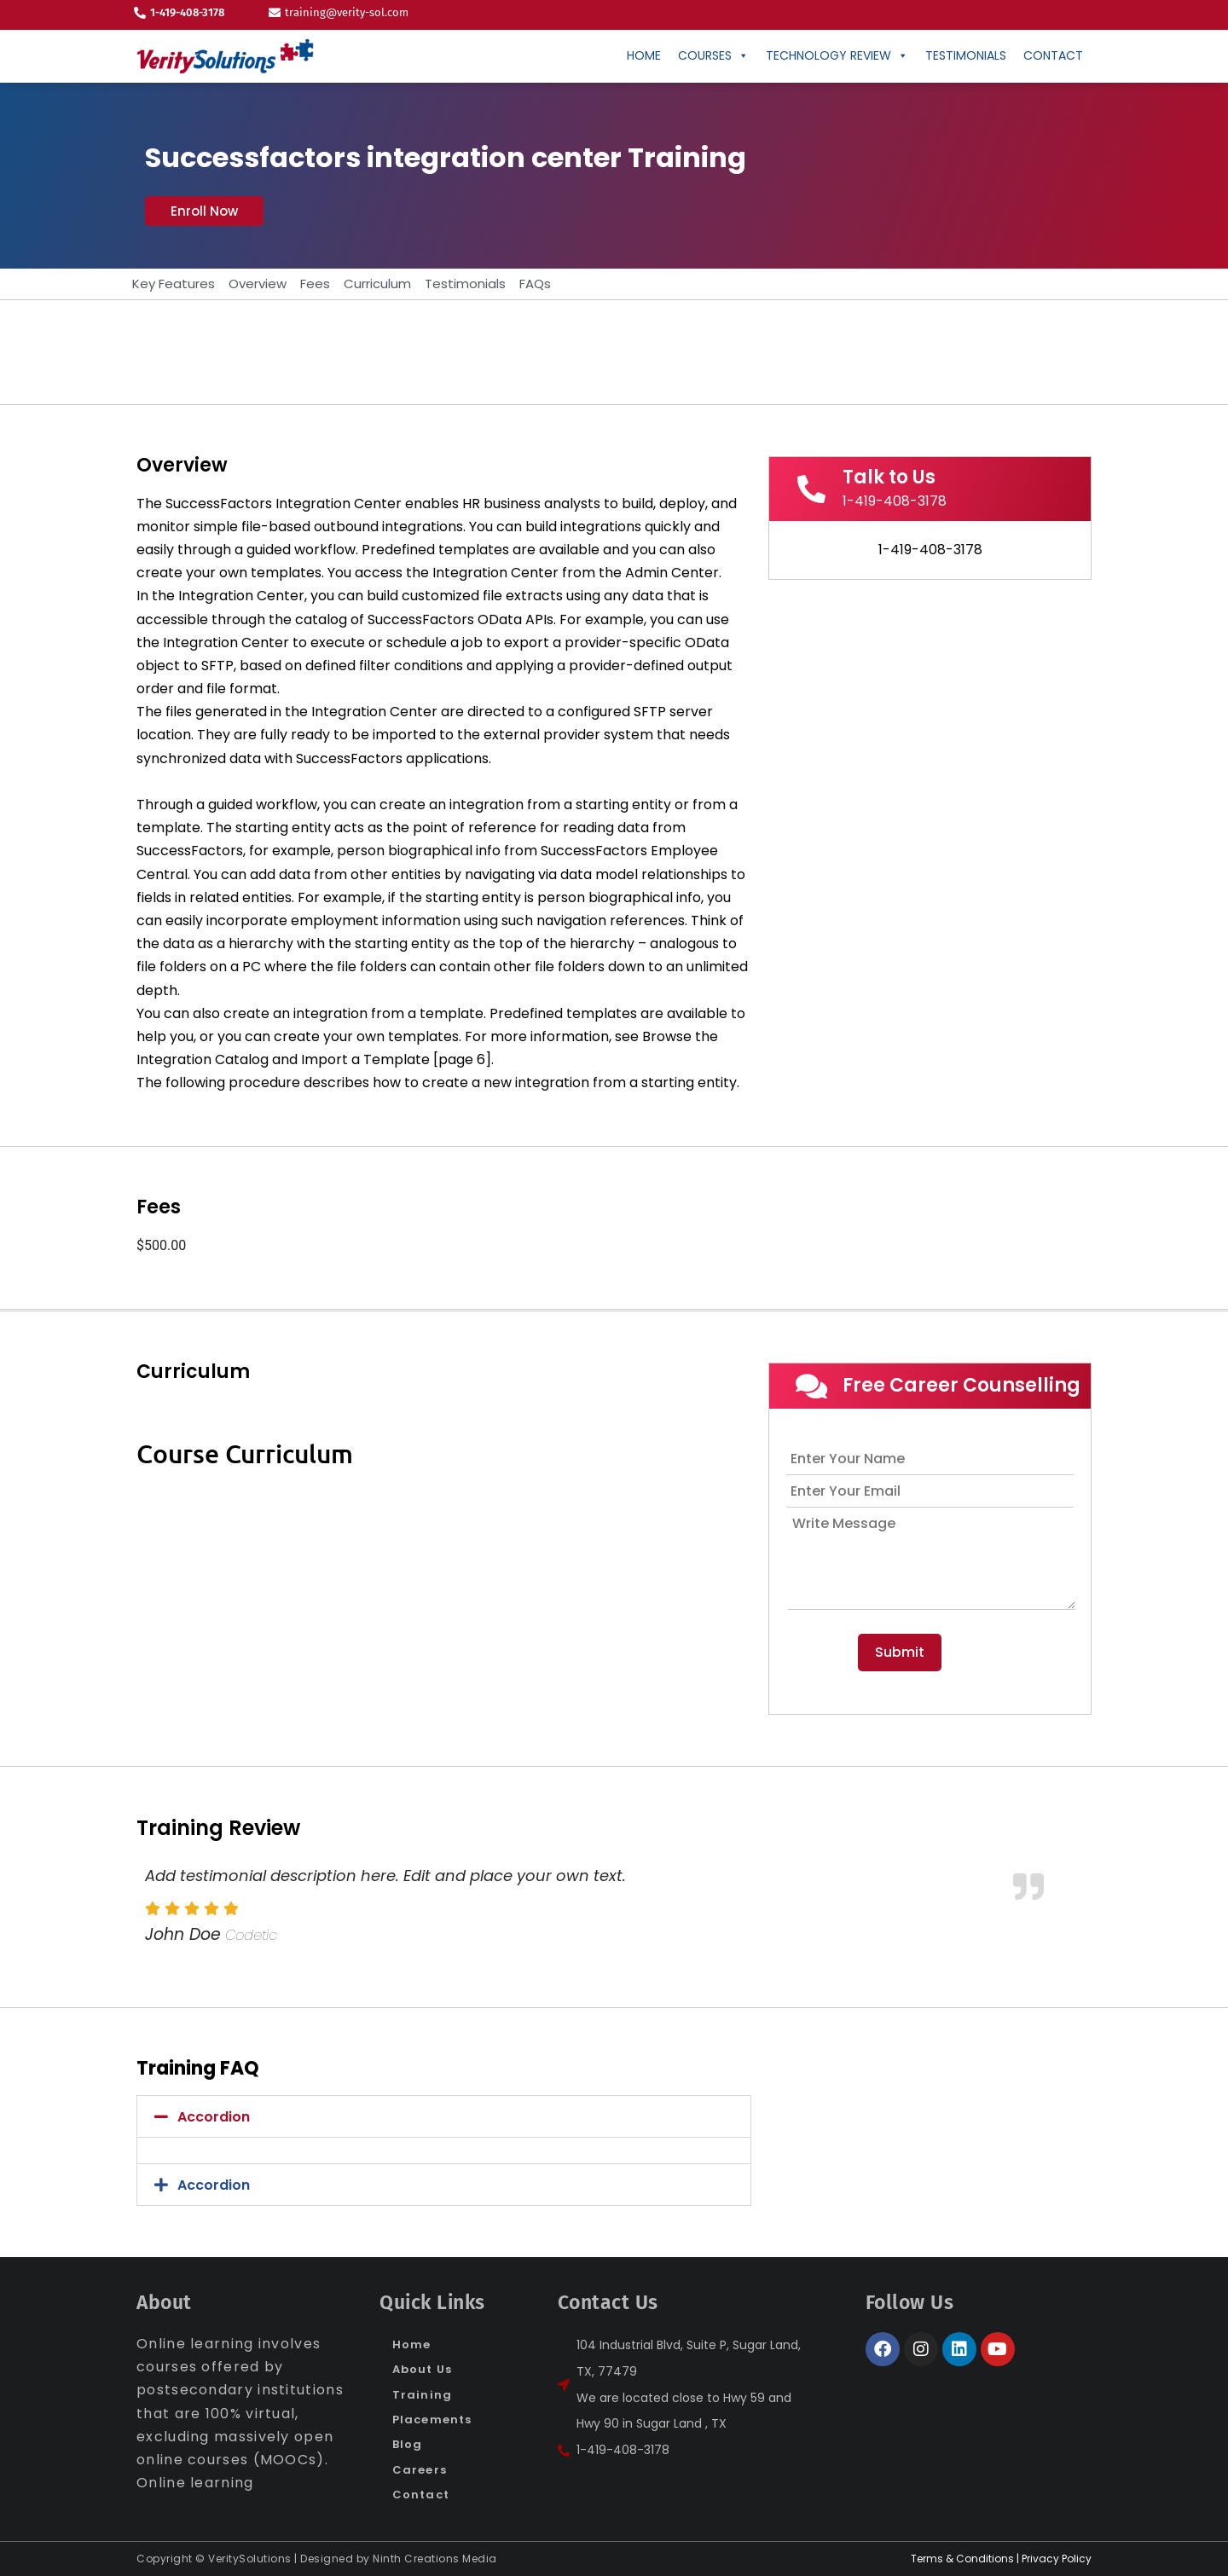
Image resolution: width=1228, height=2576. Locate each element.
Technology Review (837, 55)
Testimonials (965, 55)
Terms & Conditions (962, 2558)
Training (422, 2395)
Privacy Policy (1057, 2558)
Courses (713, 55)
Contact (420, 2494)
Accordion (213, 2117)
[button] (204, 211)
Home (644, 55)
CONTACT (1053, 55)
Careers (419, 2470)
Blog (407, 2444)
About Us (422, 2369)
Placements (432, 2419)
